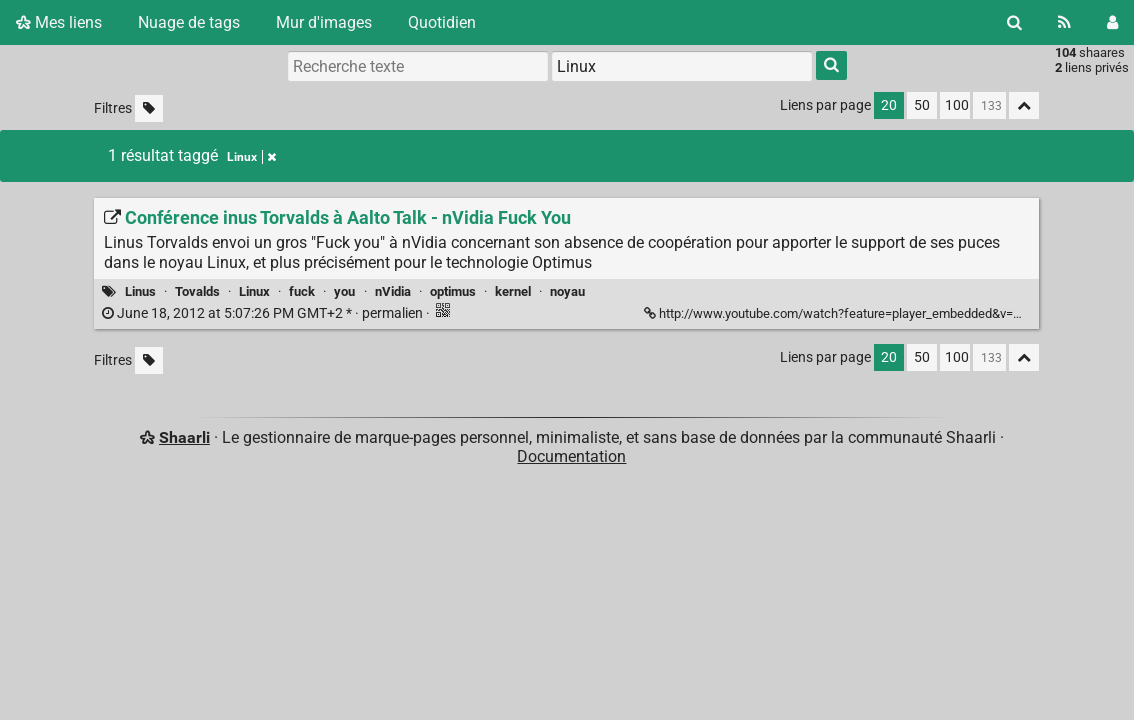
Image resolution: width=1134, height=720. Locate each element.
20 (889, 105)
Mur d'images (324, 22)
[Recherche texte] (418, 66)
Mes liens (59, 22)
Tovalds (197, 291)
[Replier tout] (1024, 105)
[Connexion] (1112, 22)
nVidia (393, 291)
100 (957, 105)
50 (922, 105)
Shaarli (184, 437)
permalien (264, 313)
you (344, 291)
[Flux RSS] (1064, 22)
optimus (453, 291)
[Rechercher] (1014, 22)
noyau (567, 291)
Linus (140, 291)
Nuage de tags (189, 22)
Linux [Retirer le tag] (251, 157)
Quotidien (442, 22)
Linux (254, 291)
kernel (513, 291)
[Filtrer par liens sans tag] (149, 108)
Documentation (571, 456)
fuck (302, 291)
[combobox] (682, 66)
